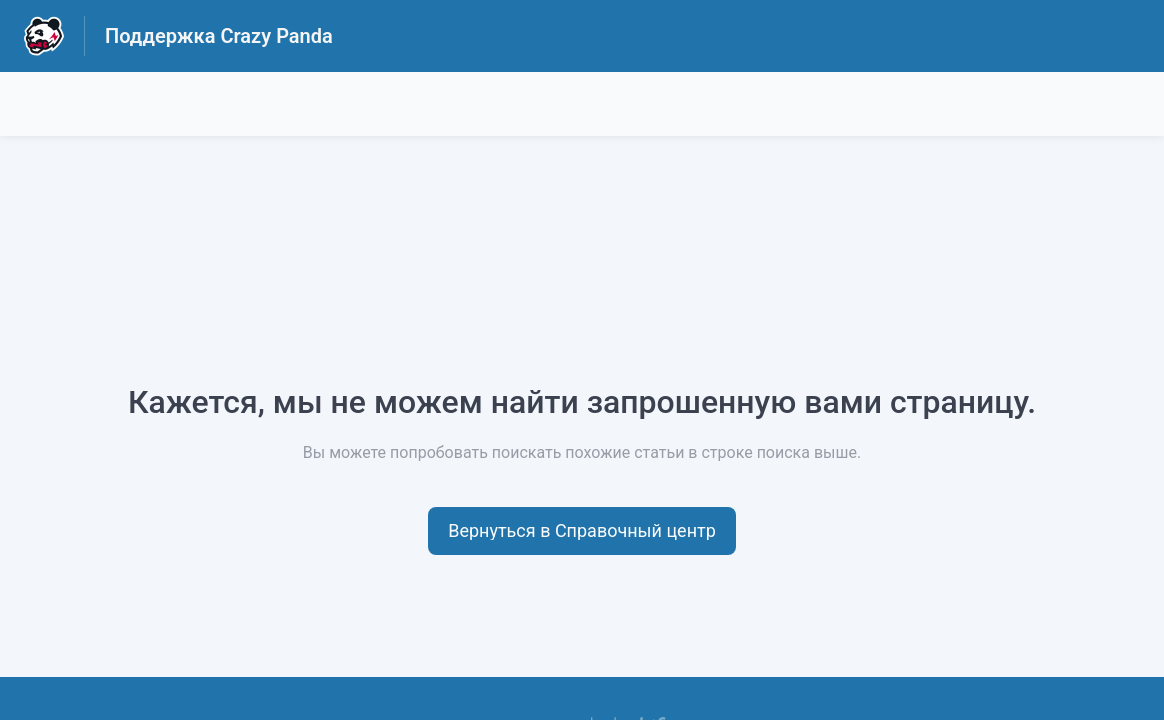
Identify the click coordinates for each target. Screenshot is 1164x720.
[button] (582, 531)
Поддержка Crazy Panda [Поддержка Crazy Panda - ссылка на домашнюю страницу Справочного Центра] (219, 36)
